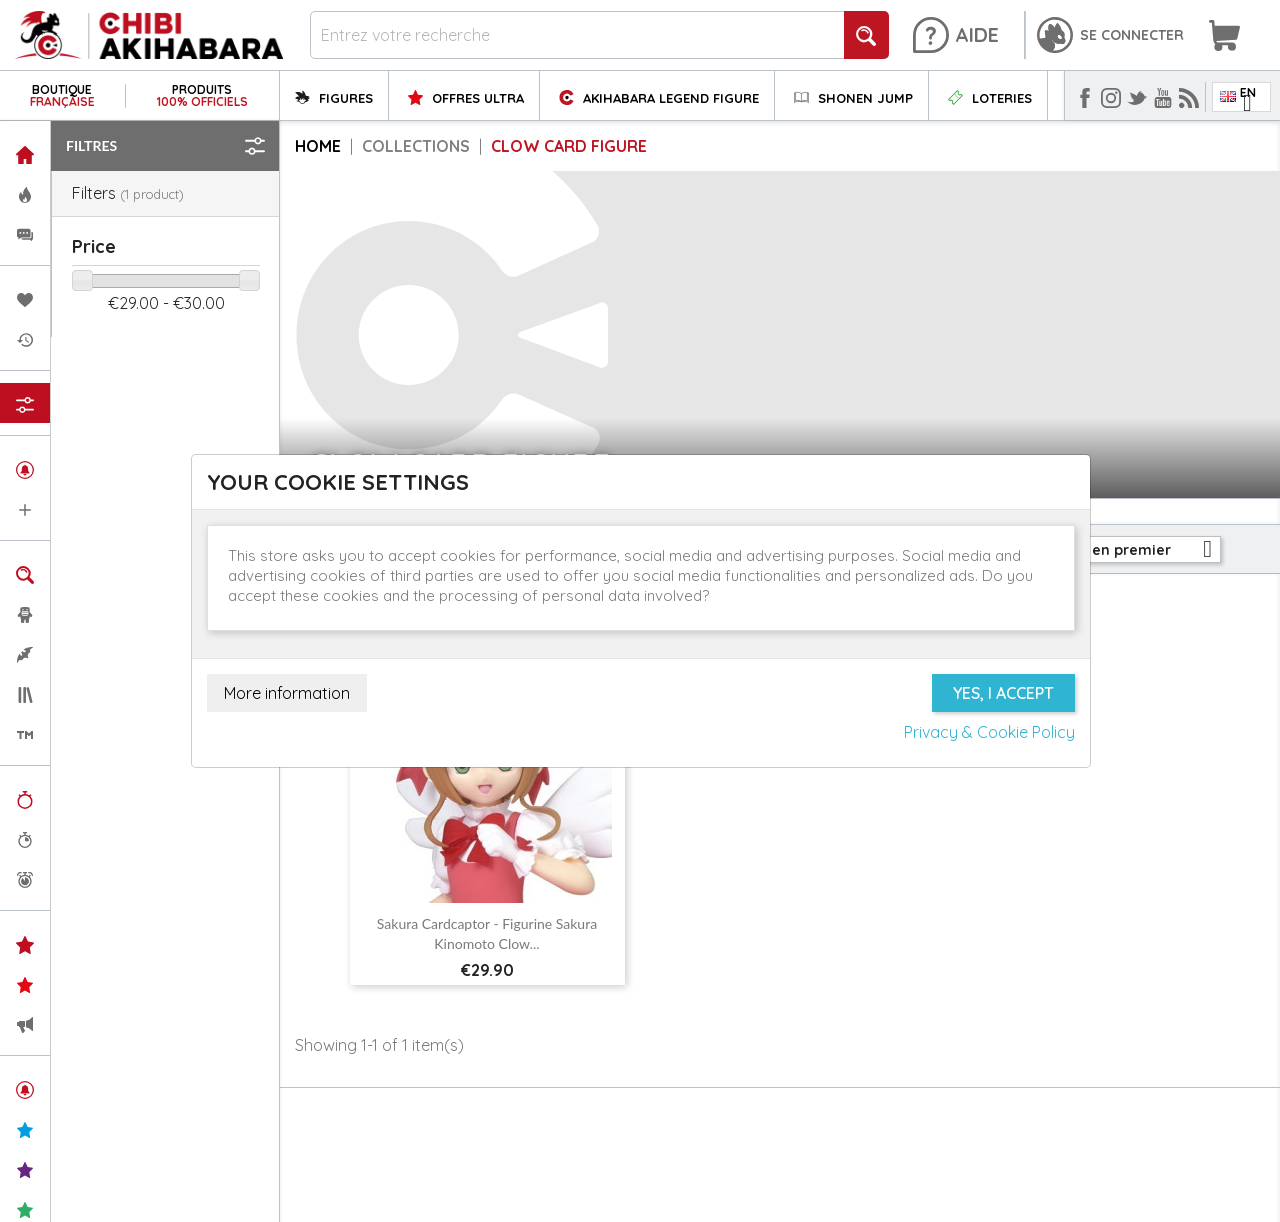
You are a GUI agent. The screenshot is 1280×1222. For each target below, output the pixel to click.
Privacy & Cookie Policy (989, 732)
